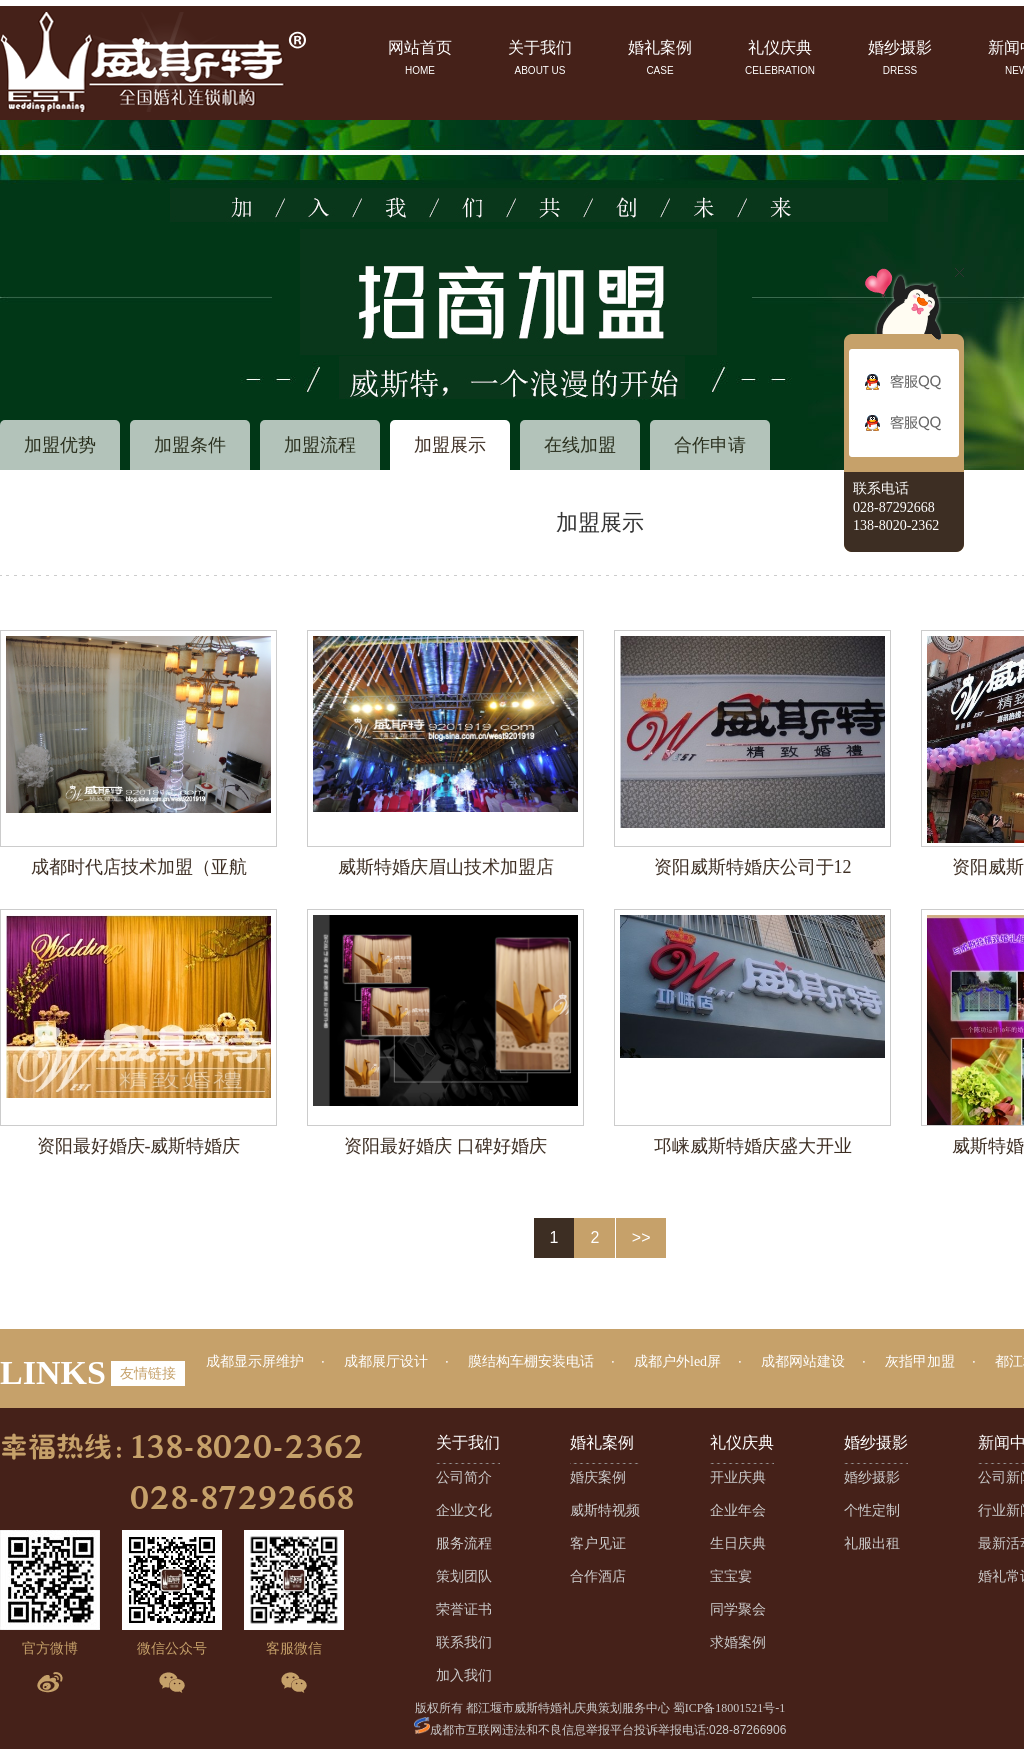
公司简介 (464, 1477)
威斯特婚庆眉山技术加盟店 (446, 867)
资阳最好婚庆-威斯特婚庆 (139, 1146)
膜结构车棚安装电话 (531, 1361)
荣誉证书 (464, 1609)
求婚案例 (738, 1642)
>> (641, 1237)
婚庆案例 (598, 1477)
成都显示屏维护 (255, 1361)
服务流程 (464, 1543)
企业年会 (738, 1510)
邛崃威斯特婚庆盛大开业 (753, 1146)
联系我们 (464, 1642)
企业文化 (464, 1510)
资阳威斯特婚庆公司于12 (753, 867)
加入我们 (464, 1675)
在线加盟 (580, 445)
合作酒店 (598, 1576)
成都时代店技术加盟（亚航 (139, 867)
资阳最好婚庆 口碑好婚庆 (445, 1146)
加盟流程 (320, 445)
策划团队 (464, 1576)
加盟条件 (190, 445)
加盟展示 (450, 445)
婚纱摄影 (872, 1477)
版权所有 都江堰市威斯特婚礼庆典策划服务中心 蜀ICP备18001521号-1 (600, 1708)
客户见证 (598, 1543)
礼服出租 (872, 1543)
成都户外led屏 (677, 1361)
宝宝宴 (731, 1576)
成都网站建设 (803, 1361)
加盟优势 (60, 445)
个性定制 (872, 1510)
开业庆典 (738, 1477)
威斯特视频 (605, 1510)
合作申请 (710, 445)
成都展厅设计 (386, 1361)
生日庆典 (738, 1543)
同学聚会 (738, 1609)
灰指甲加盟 (920, 1361)
